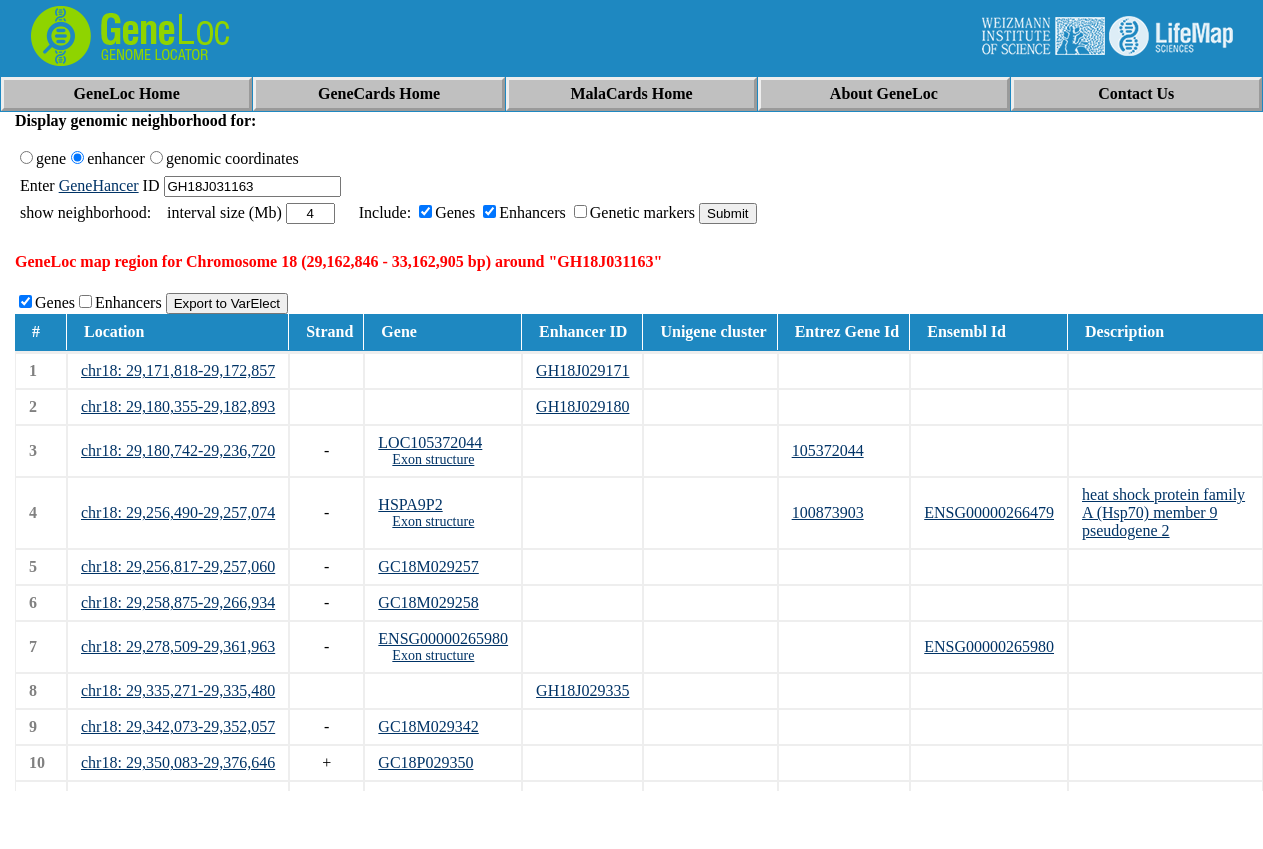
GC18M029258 (428, 602)
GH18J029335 (582, 690)
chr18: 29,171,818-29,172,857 (178, 370)
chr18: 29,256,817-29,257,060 (178, 566)
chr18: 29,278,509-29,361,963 (178, 646)
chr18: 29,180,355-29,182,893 (178, 406)
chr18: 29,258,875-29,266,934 (178, 602)
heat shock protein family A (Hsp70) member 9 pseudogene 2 (1163, 512)
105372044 (828, 450)
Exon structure (433, 459)
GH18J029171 (582, 370)
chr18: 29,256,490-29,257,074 (178, 512)
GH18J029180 (582, 406)
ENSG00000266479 (989, 512)
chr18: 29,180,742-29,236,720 (178, 450)
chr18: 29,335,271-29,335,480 (178, 690)
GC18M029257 (428, 566)
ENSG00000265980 (443, 638)
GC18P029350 (425, 762)
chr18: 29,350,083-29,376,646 (178, 762)
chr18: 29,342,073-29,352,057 (178, 726)
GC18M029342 (428, 726)
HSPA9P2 (410, 504)
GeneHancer (99, 185)
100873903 (828, 512)
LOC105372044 (430, 442)
